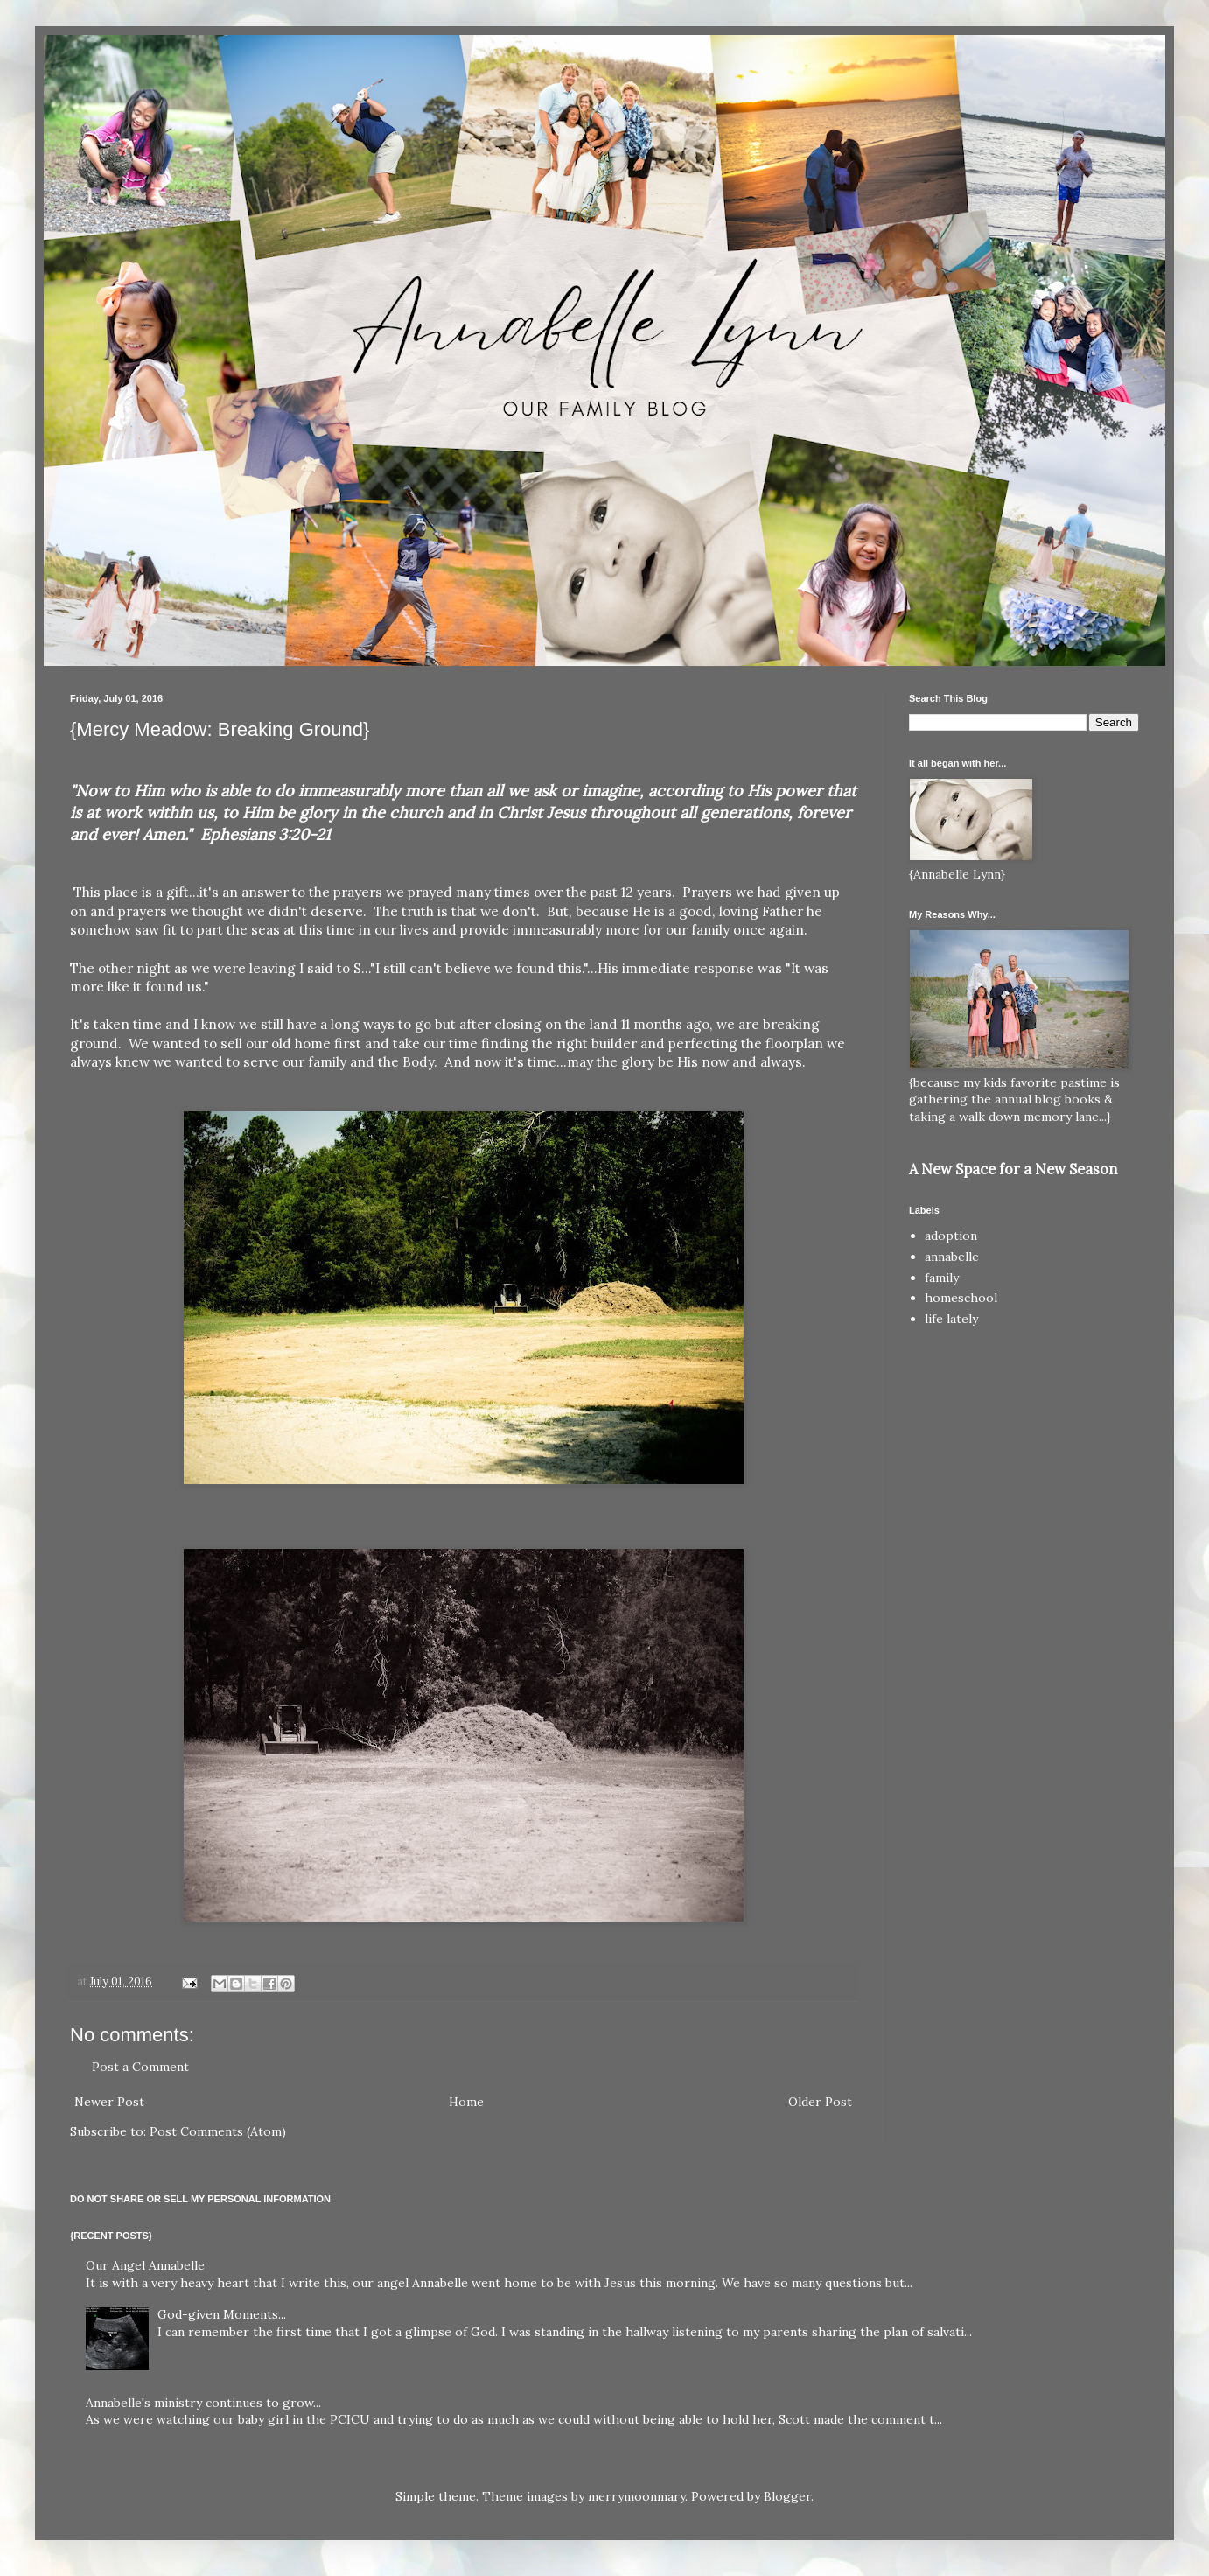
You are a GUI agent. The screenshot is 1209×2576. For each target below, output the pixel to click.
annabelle (952, 1256)
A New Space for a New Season (1013, 1169)
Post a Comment (140, 2067)
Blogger (787, 2496)
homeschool (961, 1298)
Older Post (820, 2102)
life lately (951, 1318)
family (942, 1277)
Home (466, 2102)
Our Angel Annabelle (145, 2265)
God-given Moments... (221, 2314)
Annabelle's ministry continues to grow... (203, 2403)
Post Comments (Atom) (218, 2131)
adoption (951, 1235)
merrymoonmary (636, 2496)
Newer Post (109, 2102)
